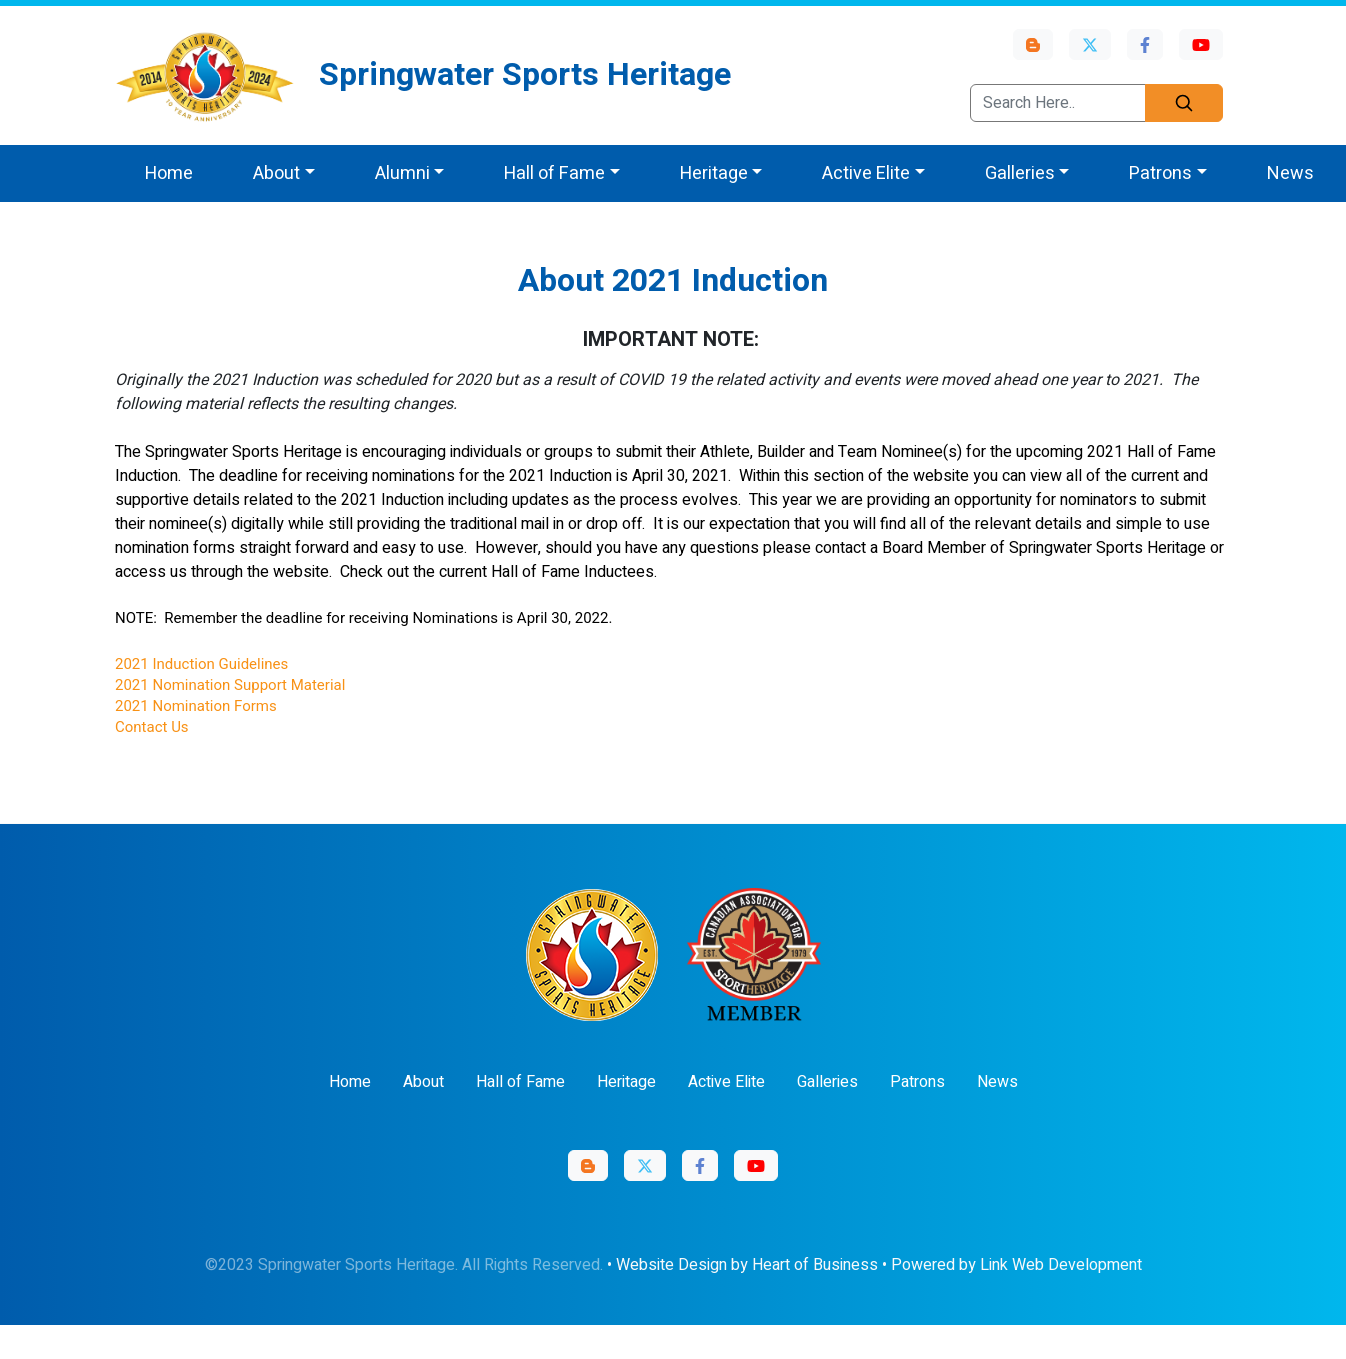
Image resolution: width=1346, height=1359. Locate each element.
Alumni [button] (402, 173)
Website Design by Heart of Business (747, 1265)
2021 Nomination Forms (196, 706)
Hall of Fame (520, 1082)
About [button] (276, 173)
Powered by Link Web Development (1016, 1265)
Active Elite (726, 1082)
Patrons (917, 1082)
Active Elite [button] (866, 173)
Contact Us (152, 727)
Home (169, 173)
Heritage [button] (714, 173)
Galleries (827, 1082)
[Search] (1184, 103)
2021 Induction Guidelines (201, 664)
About (423, 1082)
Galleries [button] (1020, 173)
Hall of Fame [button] (554, 173)
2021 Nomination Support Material (230, 685)
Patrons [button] (1160, 173)
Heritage (626, 1082)
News (1290, 173)
